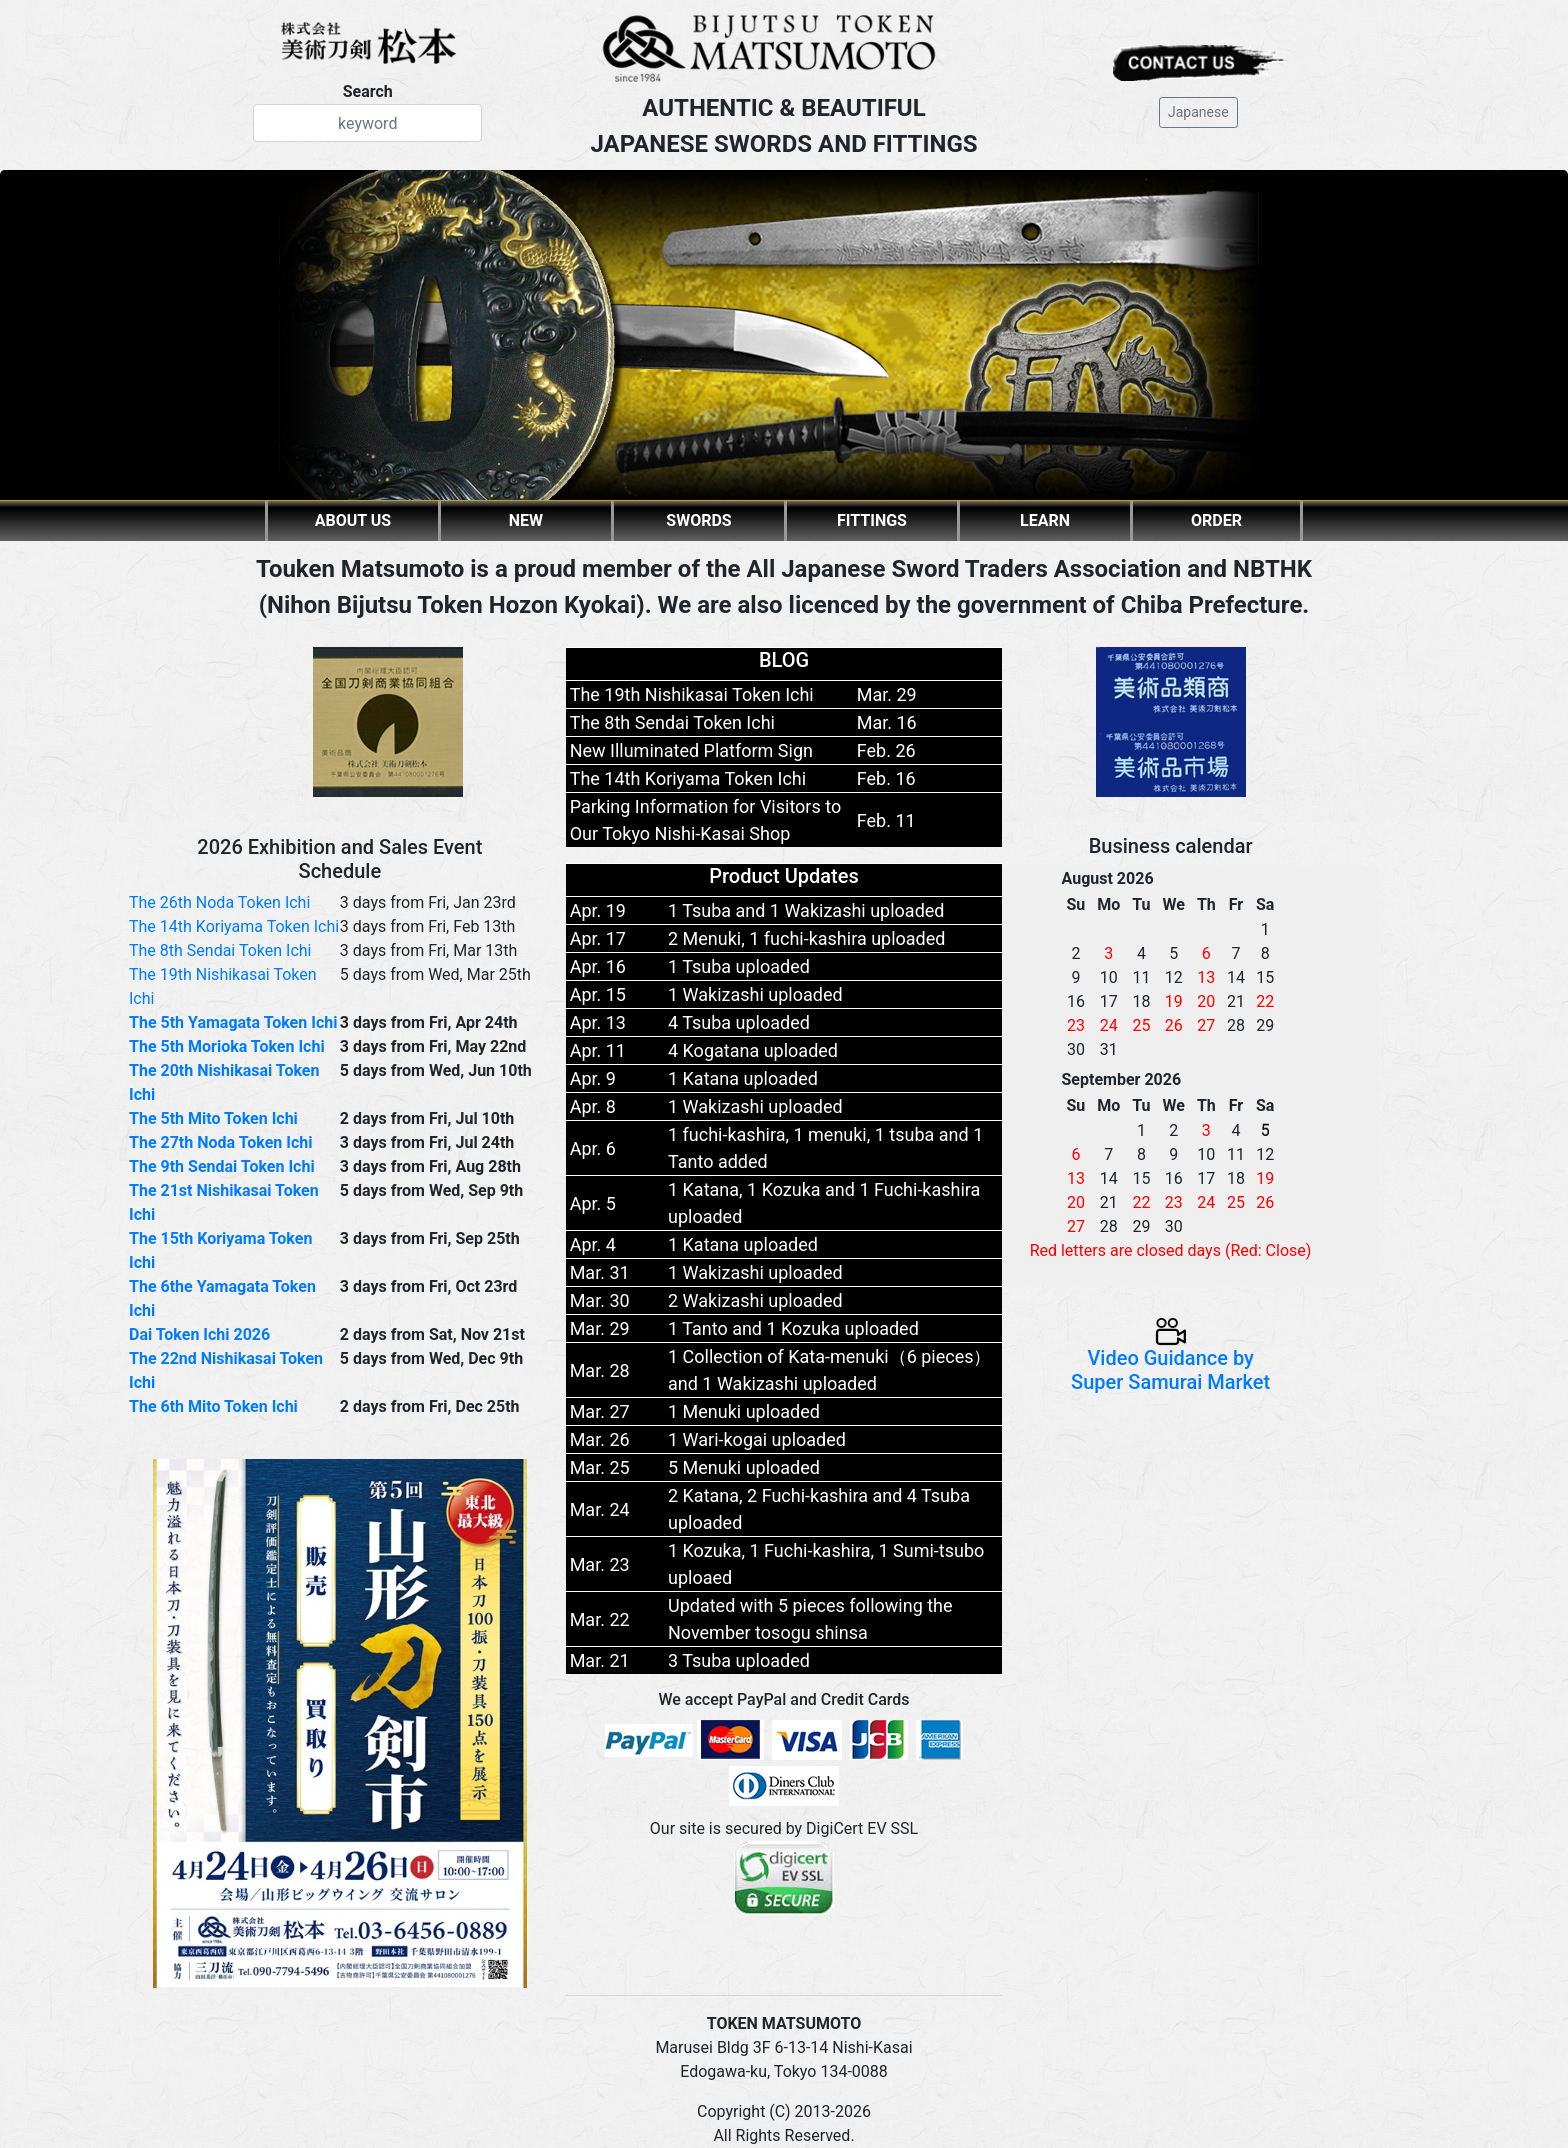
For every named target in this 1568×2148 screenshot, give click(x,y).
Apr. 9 (593, 1078)
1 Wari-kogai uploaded (757, 1439)
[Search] (367, 123)
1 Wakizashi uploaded (755, 994)
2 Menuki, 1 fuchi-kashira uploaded (806, 938)
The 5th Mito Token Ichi (213, 1118)
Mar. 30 (600, 1300)
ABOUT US (353, 520)
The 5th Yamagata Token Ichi (233, 1022)
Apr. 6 (593, 1148)
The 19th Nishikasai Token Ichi (692, 694)
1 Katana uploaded (743, 1078)
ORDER (1216, 520)
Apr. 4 (593, 1244)
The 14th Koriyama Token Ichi (234, 926)
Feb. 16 (886, 778)
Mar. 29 (887, 694)
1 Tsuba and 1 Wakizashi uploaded (806, 910)
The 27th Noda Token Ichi (220, 1142)
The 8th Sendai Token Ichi (220, 950)
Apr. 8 (593, 1106)
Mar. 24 (600, 1509)
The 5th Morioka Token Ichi (227, 1046)
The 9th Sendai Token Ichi (222, 1166)
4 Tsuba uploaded (739, 1022)
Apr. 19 (598, 910)
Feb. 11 (886, 820)
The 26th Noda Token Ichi (219, 902)
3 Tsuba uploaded (739, 1660)
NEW (526, 520)
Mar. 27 (600, 1411)
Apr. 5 (593, 1203)
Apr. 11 (598, 1050)
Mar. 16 (887, 722)
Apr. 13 (598, 1022)
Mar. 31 (600, 1272)
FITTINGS (872, 520)
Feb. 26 (886, 750)
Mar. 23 (600, 1564)
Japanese (1198, 112)
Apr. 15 (598, 994)
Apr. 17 (598, 938)
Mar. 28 (600, 1370)
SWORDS (698, 520)
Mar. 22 (600, 1619)
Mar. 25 (600, 1467)
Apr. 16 (598, 966)
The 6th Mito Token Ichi (213, 1406)
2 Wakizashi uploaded (755, 1300)
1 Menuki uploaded (744, 1411)
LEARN (1045, 520)
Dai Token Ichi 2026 (199, 1334)
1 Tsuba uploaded (739, 966)
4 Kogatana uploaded (753, 1050)
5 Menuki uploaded (744, 1467)
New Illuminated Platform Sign (691, 750)
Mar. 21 (600, 1660)
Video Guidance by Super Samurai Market (1170, 1356)
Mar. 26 (600, 1439)
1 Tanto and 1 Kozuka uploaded (793, 1328)
